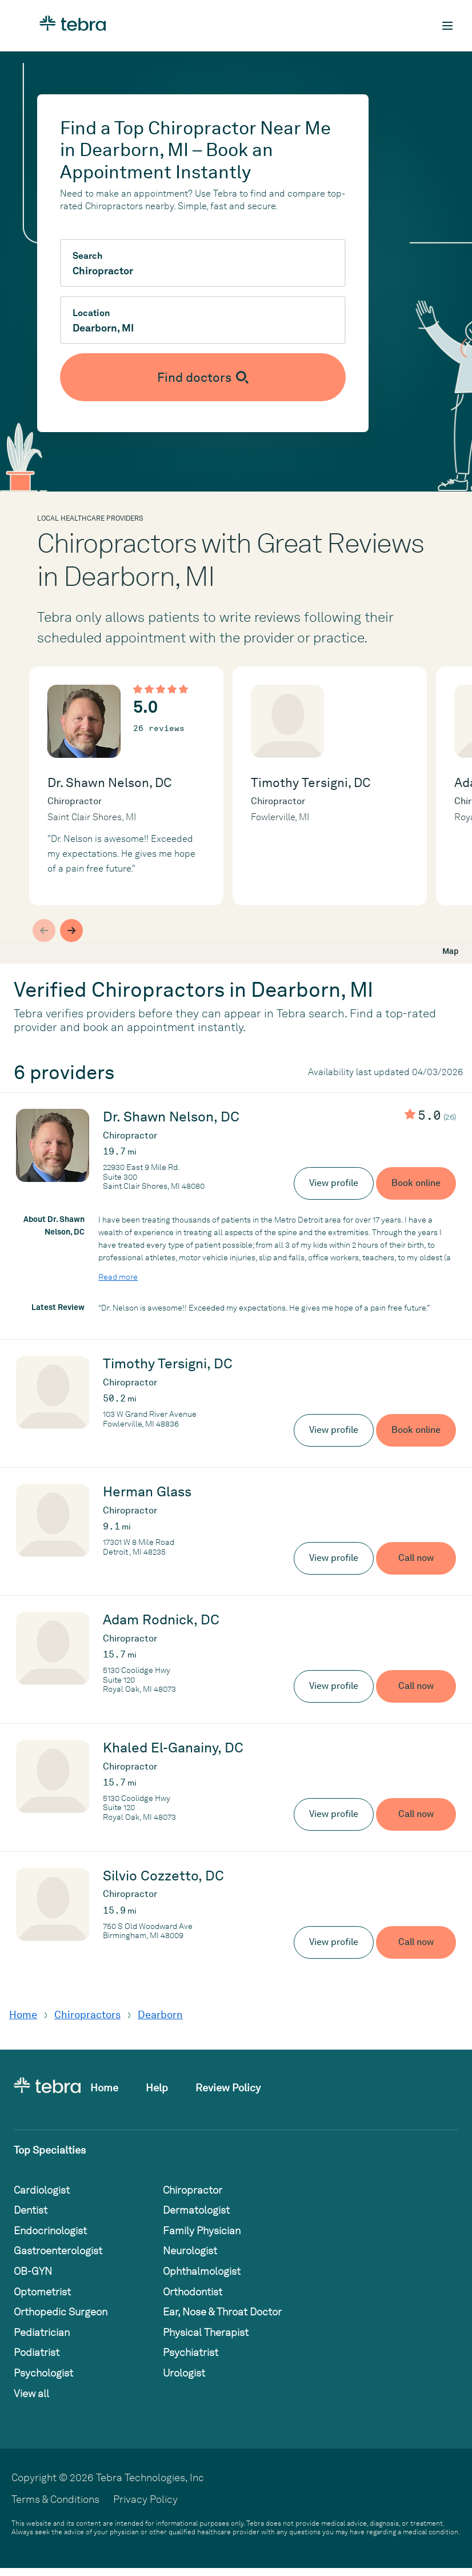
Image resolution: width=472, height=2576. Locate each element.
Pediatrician (42, 2332)
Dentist (30, 2210)
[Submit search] (203, 377)
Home (23, 2014)
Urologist (184, 2373)
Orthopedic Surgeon (60, 2312)
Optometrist (42, 2292)
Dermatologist (196, 2210)
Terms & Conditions (55, 2499)
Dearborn (160, 2014)
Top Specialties (50, 2150)
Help (157, 2088)
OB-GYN (33, 2271)
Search (87, 256)
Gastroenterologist (58, 2250)
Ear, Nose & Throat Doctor (222, 2312)
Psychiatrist (190, 2352)
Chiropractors (87, 2014)
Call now (416, 1557)
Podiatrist (36, 2352)
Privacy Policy (145, 2499)
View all (31, 2393)
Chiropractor (192, 2190)
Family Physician (202, 2230)
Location (91, 313)
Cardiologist (42, 2190)
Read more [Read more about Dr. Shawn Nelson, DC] (118, 1276)
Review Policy (228, 2088)
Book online (416, 1182)
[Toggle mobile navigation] (447, 26)
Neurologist (190, 2250)
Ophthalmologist (202, 2271)
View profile (333, 1182)
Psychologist (43, 2373)
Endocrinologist (50, 2230)
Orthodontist (192, 2292)
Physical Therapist (206, 2332)
